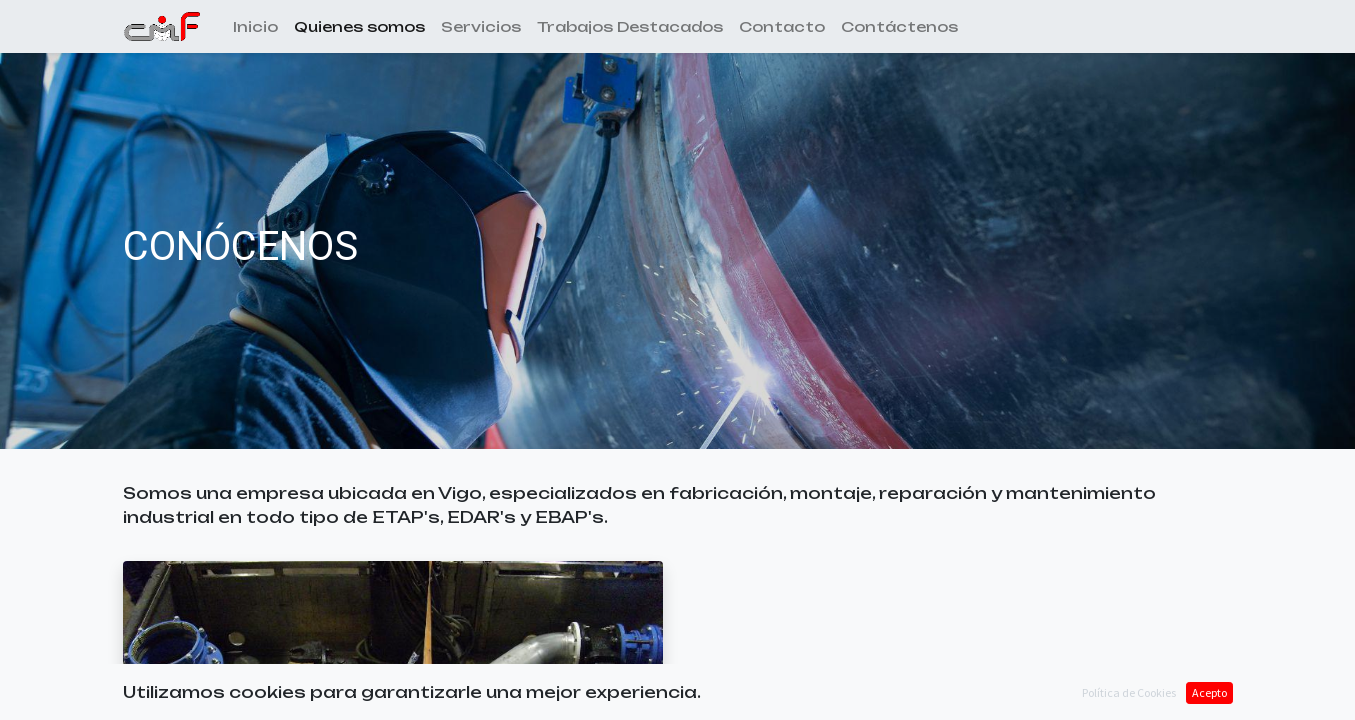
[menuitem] (255, 26)
